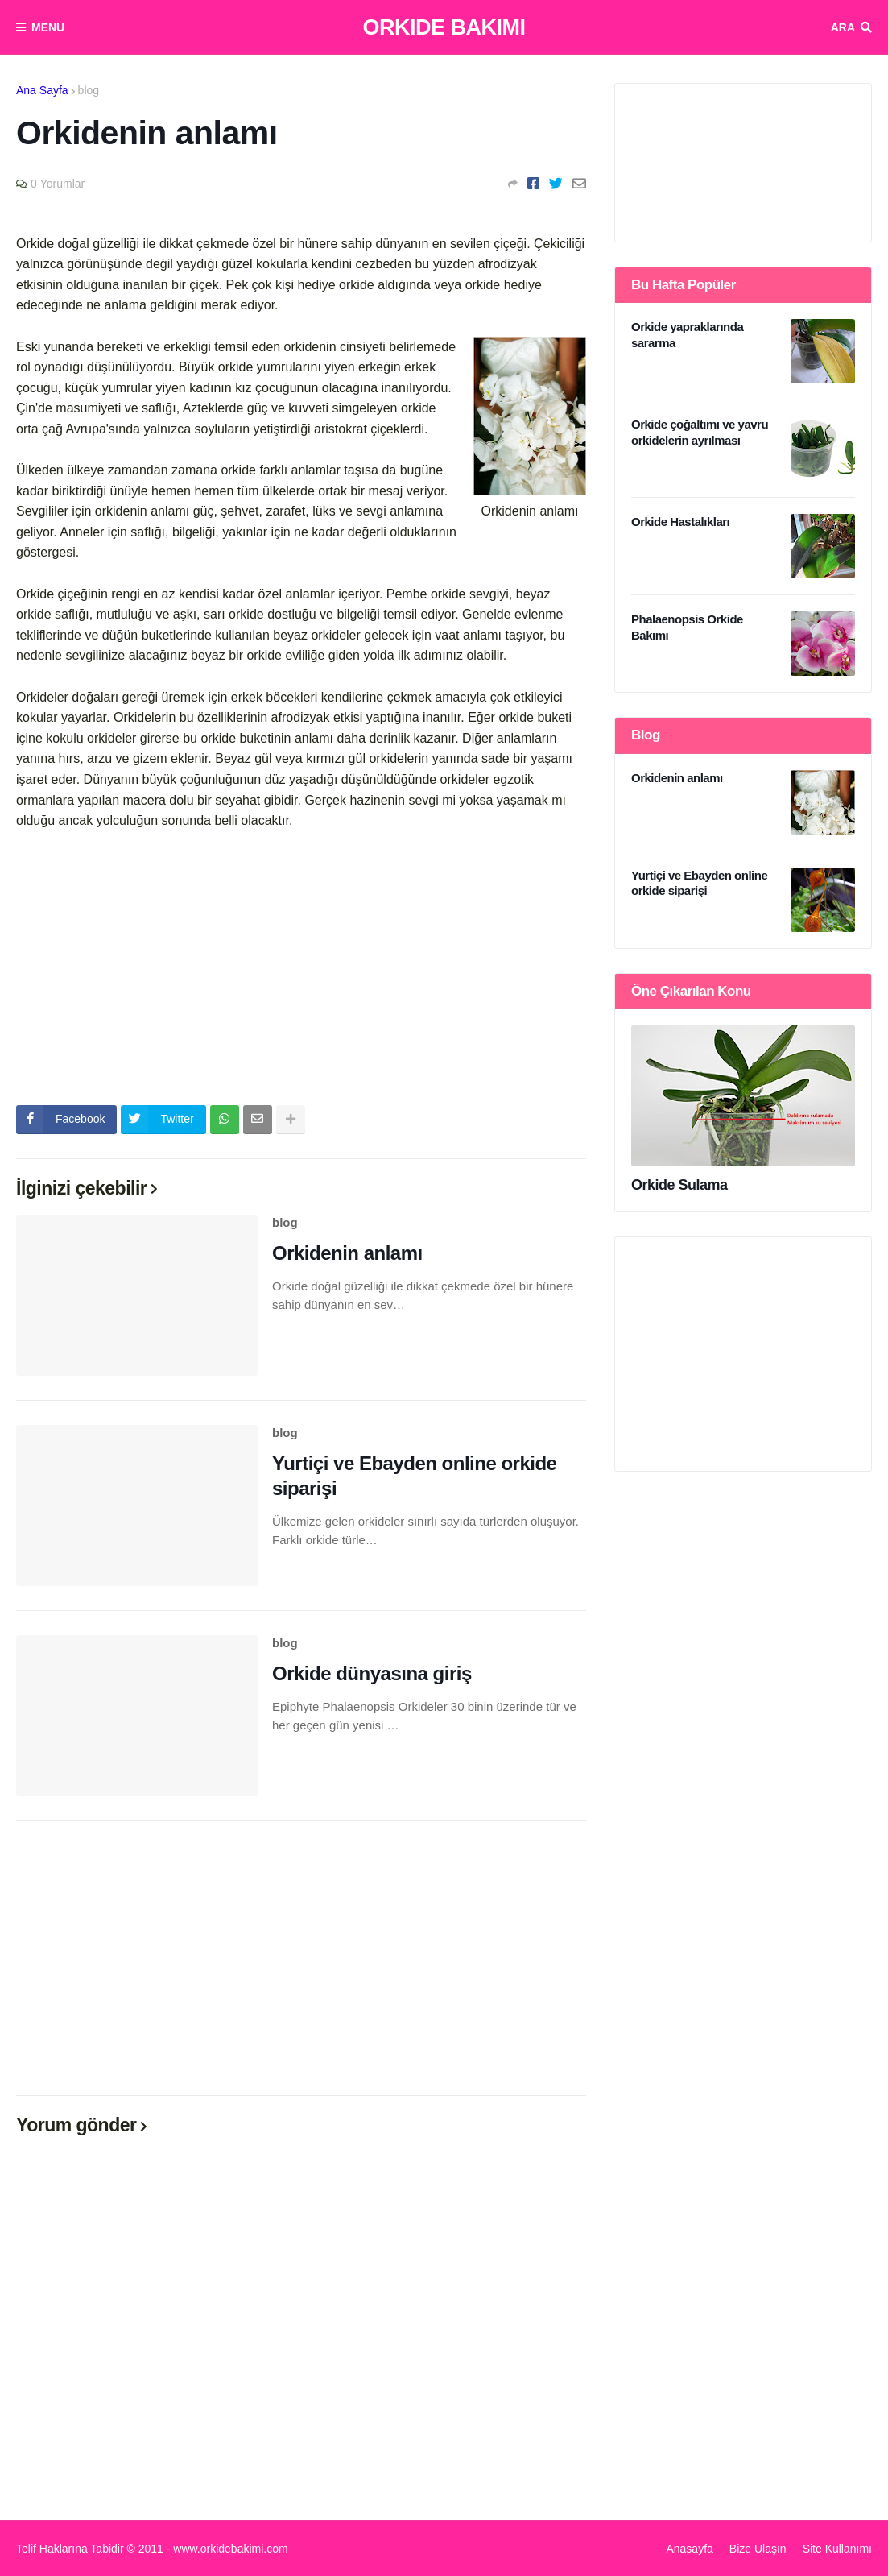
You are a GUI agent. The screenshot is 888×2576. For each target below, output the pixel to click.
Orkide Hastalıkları (680, 521)
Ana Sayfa (42, 90)
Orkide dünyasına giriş (372, 1673)
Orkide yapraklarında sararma (687, 335)
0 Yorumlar (58, 183)
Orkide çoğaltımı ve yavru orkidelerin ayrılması (699, 432)
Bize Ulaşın (758, 2548)
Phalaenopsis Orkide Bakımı (687, 627)
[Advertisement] (301, 968)
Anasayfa (689, 2548)
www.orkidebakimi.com (230, 2548)
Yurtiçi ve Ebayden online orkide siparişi (414, 1475)
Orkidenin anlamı (347, 1253)
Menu (47, 27)
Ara (843, 27)
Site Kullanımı (837, 2548)
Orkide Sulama (679, 1185)
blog (88, 90)
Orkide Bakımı (444, 27)
